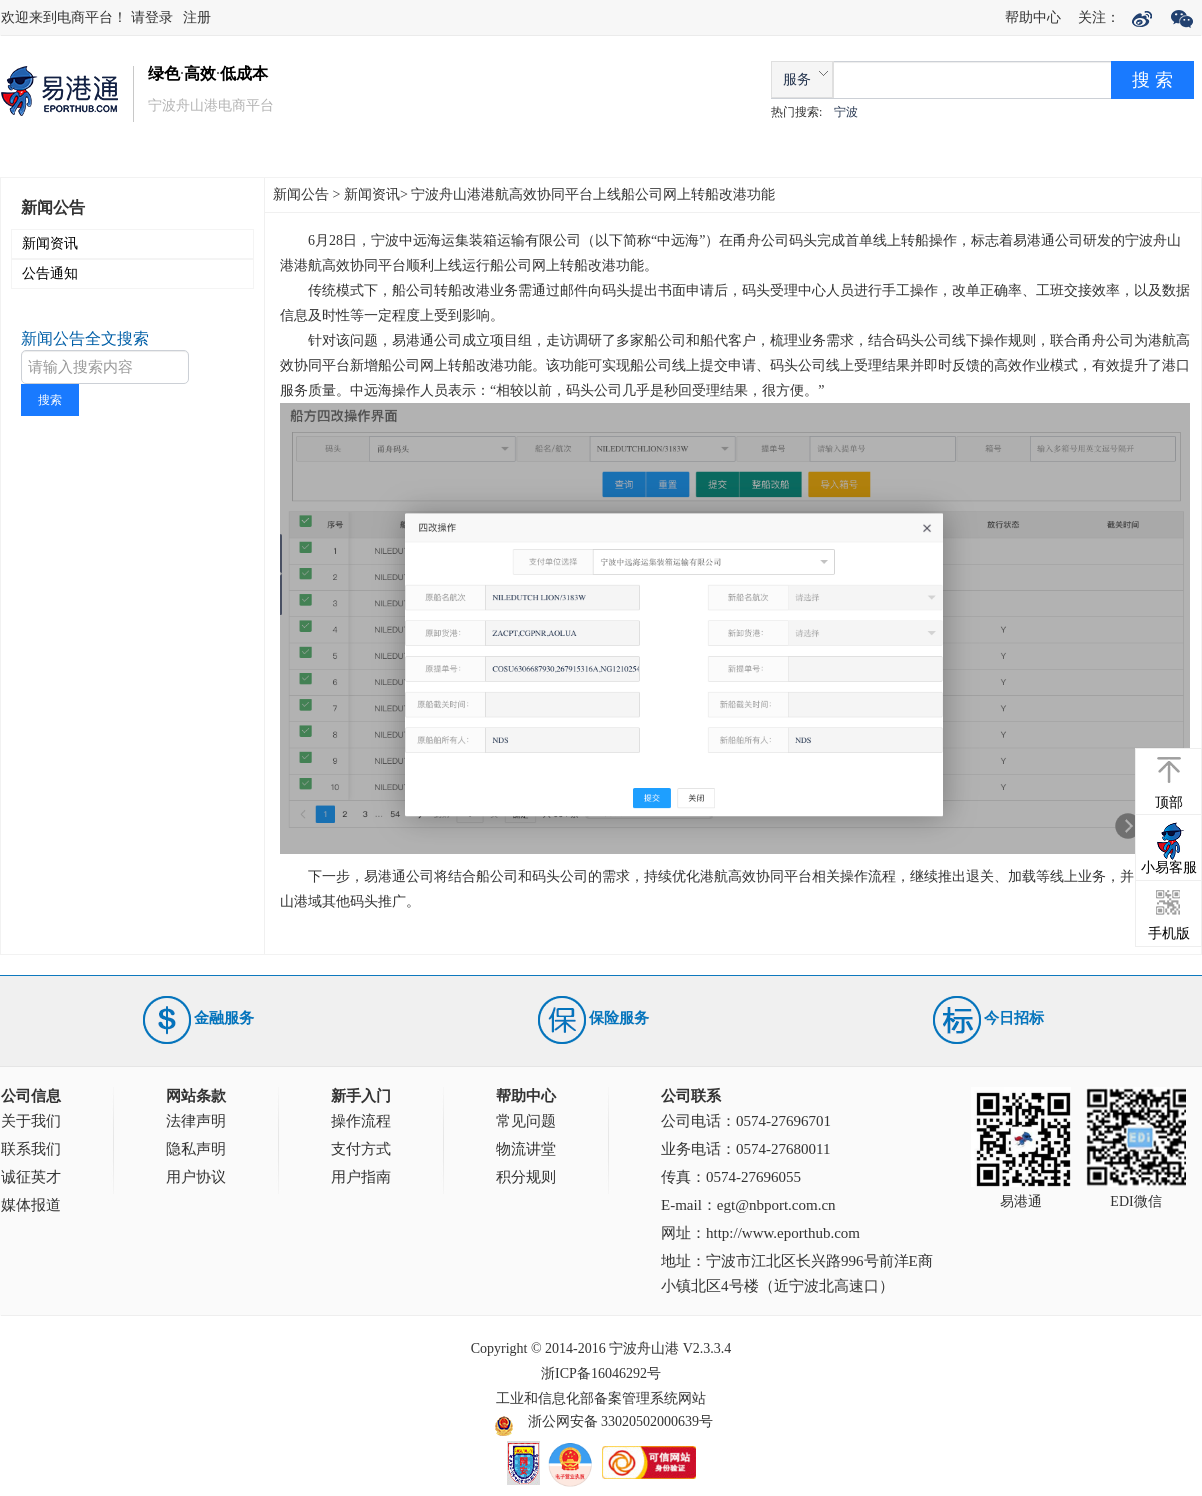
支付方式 (361, 1149)
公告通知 (50, 273)
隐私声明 (196, 1149)
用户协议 (196, 1177)
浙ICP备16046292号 (601, 1373)
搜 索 (1152, 80)
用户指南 (361, 1177)
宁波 (846, 112)
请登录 (152, 17)
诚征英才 (31, 1177)
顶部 (1169, 802)
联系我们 (31, 1149)
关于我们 (31, 1121)
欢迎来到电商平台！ (66, 17)
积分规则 (526, 1177)
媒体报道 (31, 1205)
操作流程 (361, 1121)
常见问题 (526, 1121)
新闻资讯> (376, 194)
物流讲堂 (526, 1149)
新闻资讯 (50, 243)
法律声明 (196, 1121)
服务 (797, 79)
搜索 (50, 400)
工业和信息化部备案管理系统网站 (601, 1398)
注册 (197, 17)
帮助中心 (1033, 17)
